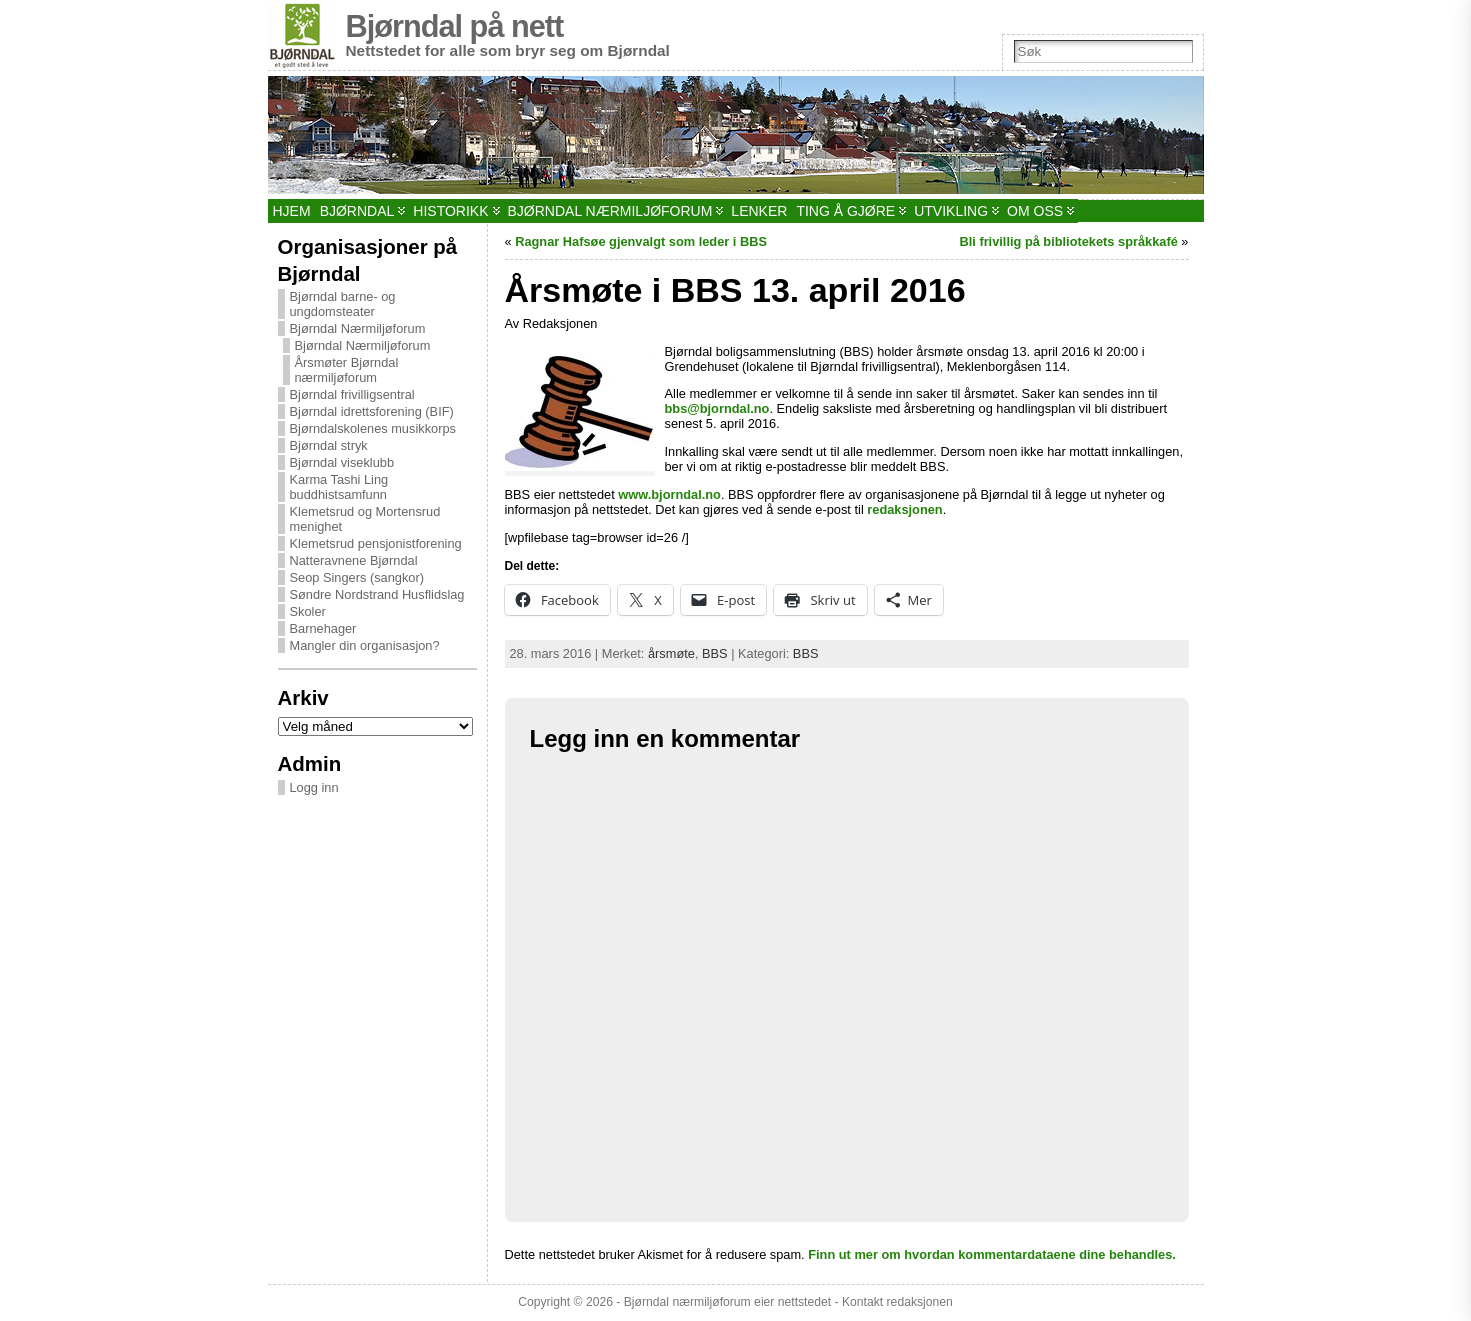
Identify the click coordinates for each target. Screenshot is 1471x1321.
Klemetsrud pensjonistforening (376, 543)
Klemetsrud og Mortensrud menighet (365, 519)
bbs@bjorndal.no (717, 408)
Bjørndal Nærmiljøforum (358, 328)
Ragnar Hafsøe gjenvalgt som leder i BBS (641, 241)
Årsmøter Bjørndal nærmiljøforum (347, 370)
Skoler (308, 611)
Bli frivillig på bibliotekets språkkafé (1068, 241)
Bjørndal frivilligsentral (352, 394)
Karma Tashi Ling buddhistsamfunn (339, 487)
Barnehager (323, 628)
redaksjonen (904, 509)
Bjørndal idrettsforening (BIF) (372, 411)
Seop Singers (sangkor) (357, 577)
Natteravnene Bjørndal (354, 560)
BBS (715, 653)
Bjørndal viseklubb (342, 462)
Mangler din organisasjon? (365, 645)
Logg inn (314, 787)
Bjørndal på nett (455, 26)
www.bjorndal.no (669, 494)
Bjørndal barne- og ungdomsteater (343, 304)
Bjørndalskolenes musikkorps (373, 428)
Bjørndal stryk (329, 445)
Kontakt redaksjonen (897, 1302)
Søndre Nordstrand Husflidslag (377, 594)
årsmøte (671, 653)
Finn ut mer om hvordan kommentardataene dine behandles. (992, 1254)
